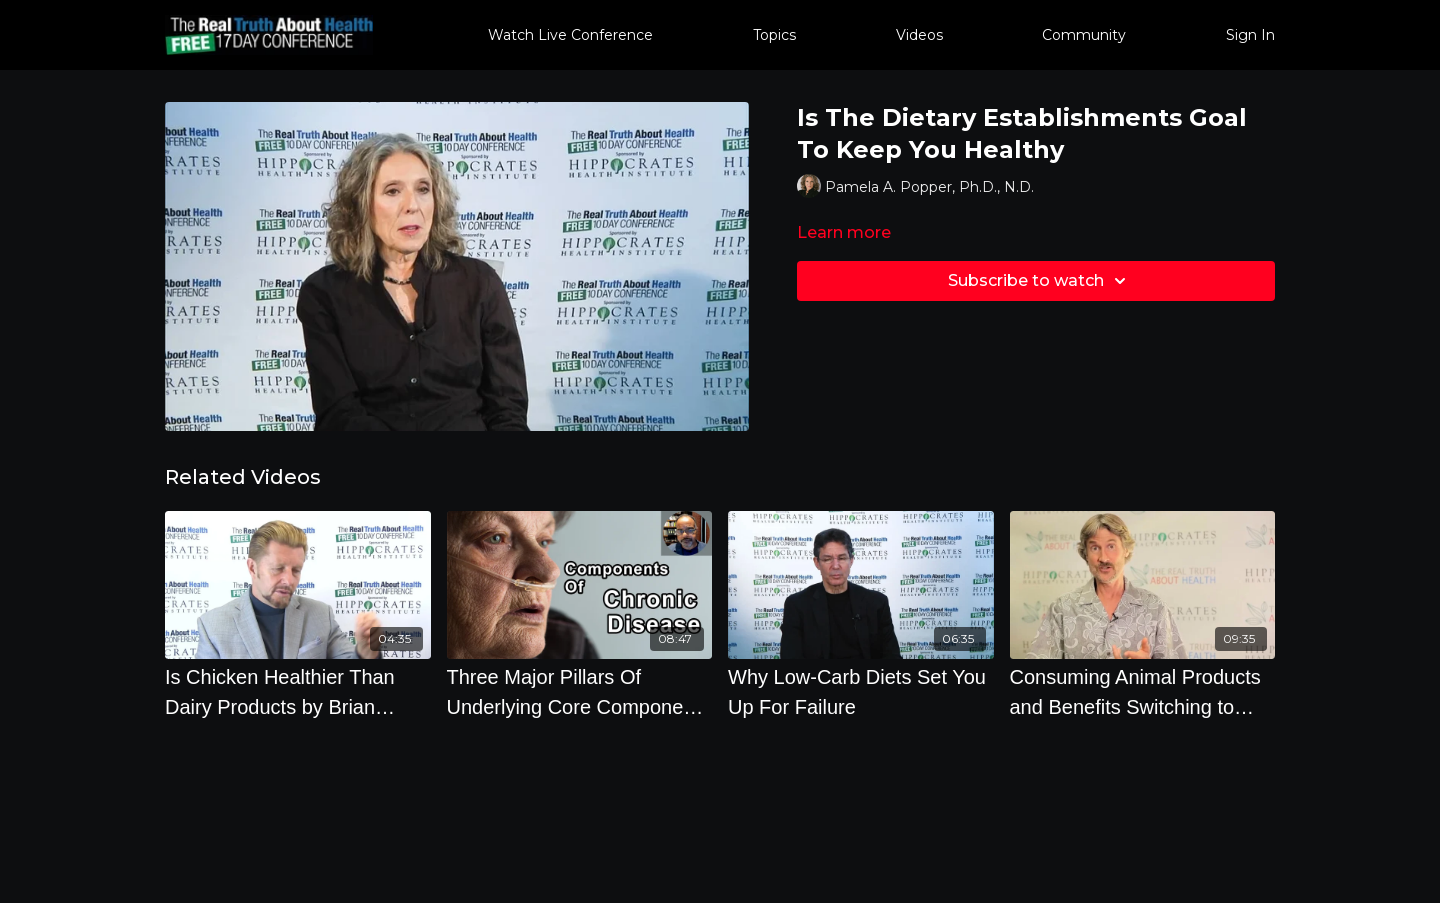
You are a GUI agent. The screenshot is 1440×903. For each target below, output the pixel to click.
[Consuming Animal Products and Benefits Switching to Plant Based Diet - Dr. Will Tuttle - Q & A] (1143, 692)
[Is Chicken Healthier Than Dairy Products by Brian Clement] (298, 692)
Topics (774, 35)
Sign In (1250, 35)
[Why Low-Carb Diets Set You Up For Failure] (861, 692)
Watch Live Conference (570, 35)
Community (1084, 35)
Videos (919, 35)
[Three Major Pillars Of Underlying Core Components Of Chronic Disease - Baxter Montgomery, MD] (580, 692)
